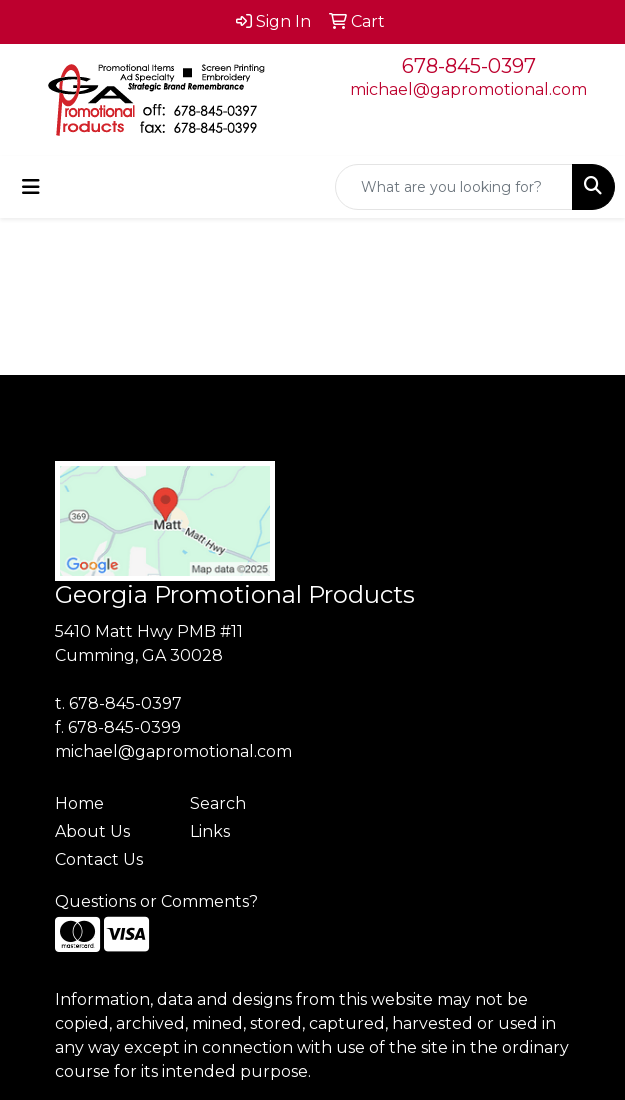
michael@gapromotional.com (468, 89)
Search (218, 803)
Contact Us (99, 859)
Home (79, 803)
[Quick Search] (454, 187)
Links (210, 831)
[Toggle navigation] (31, 187)
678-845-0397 (469, 66)
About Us (92, 831)
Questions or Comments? (156, 901)
